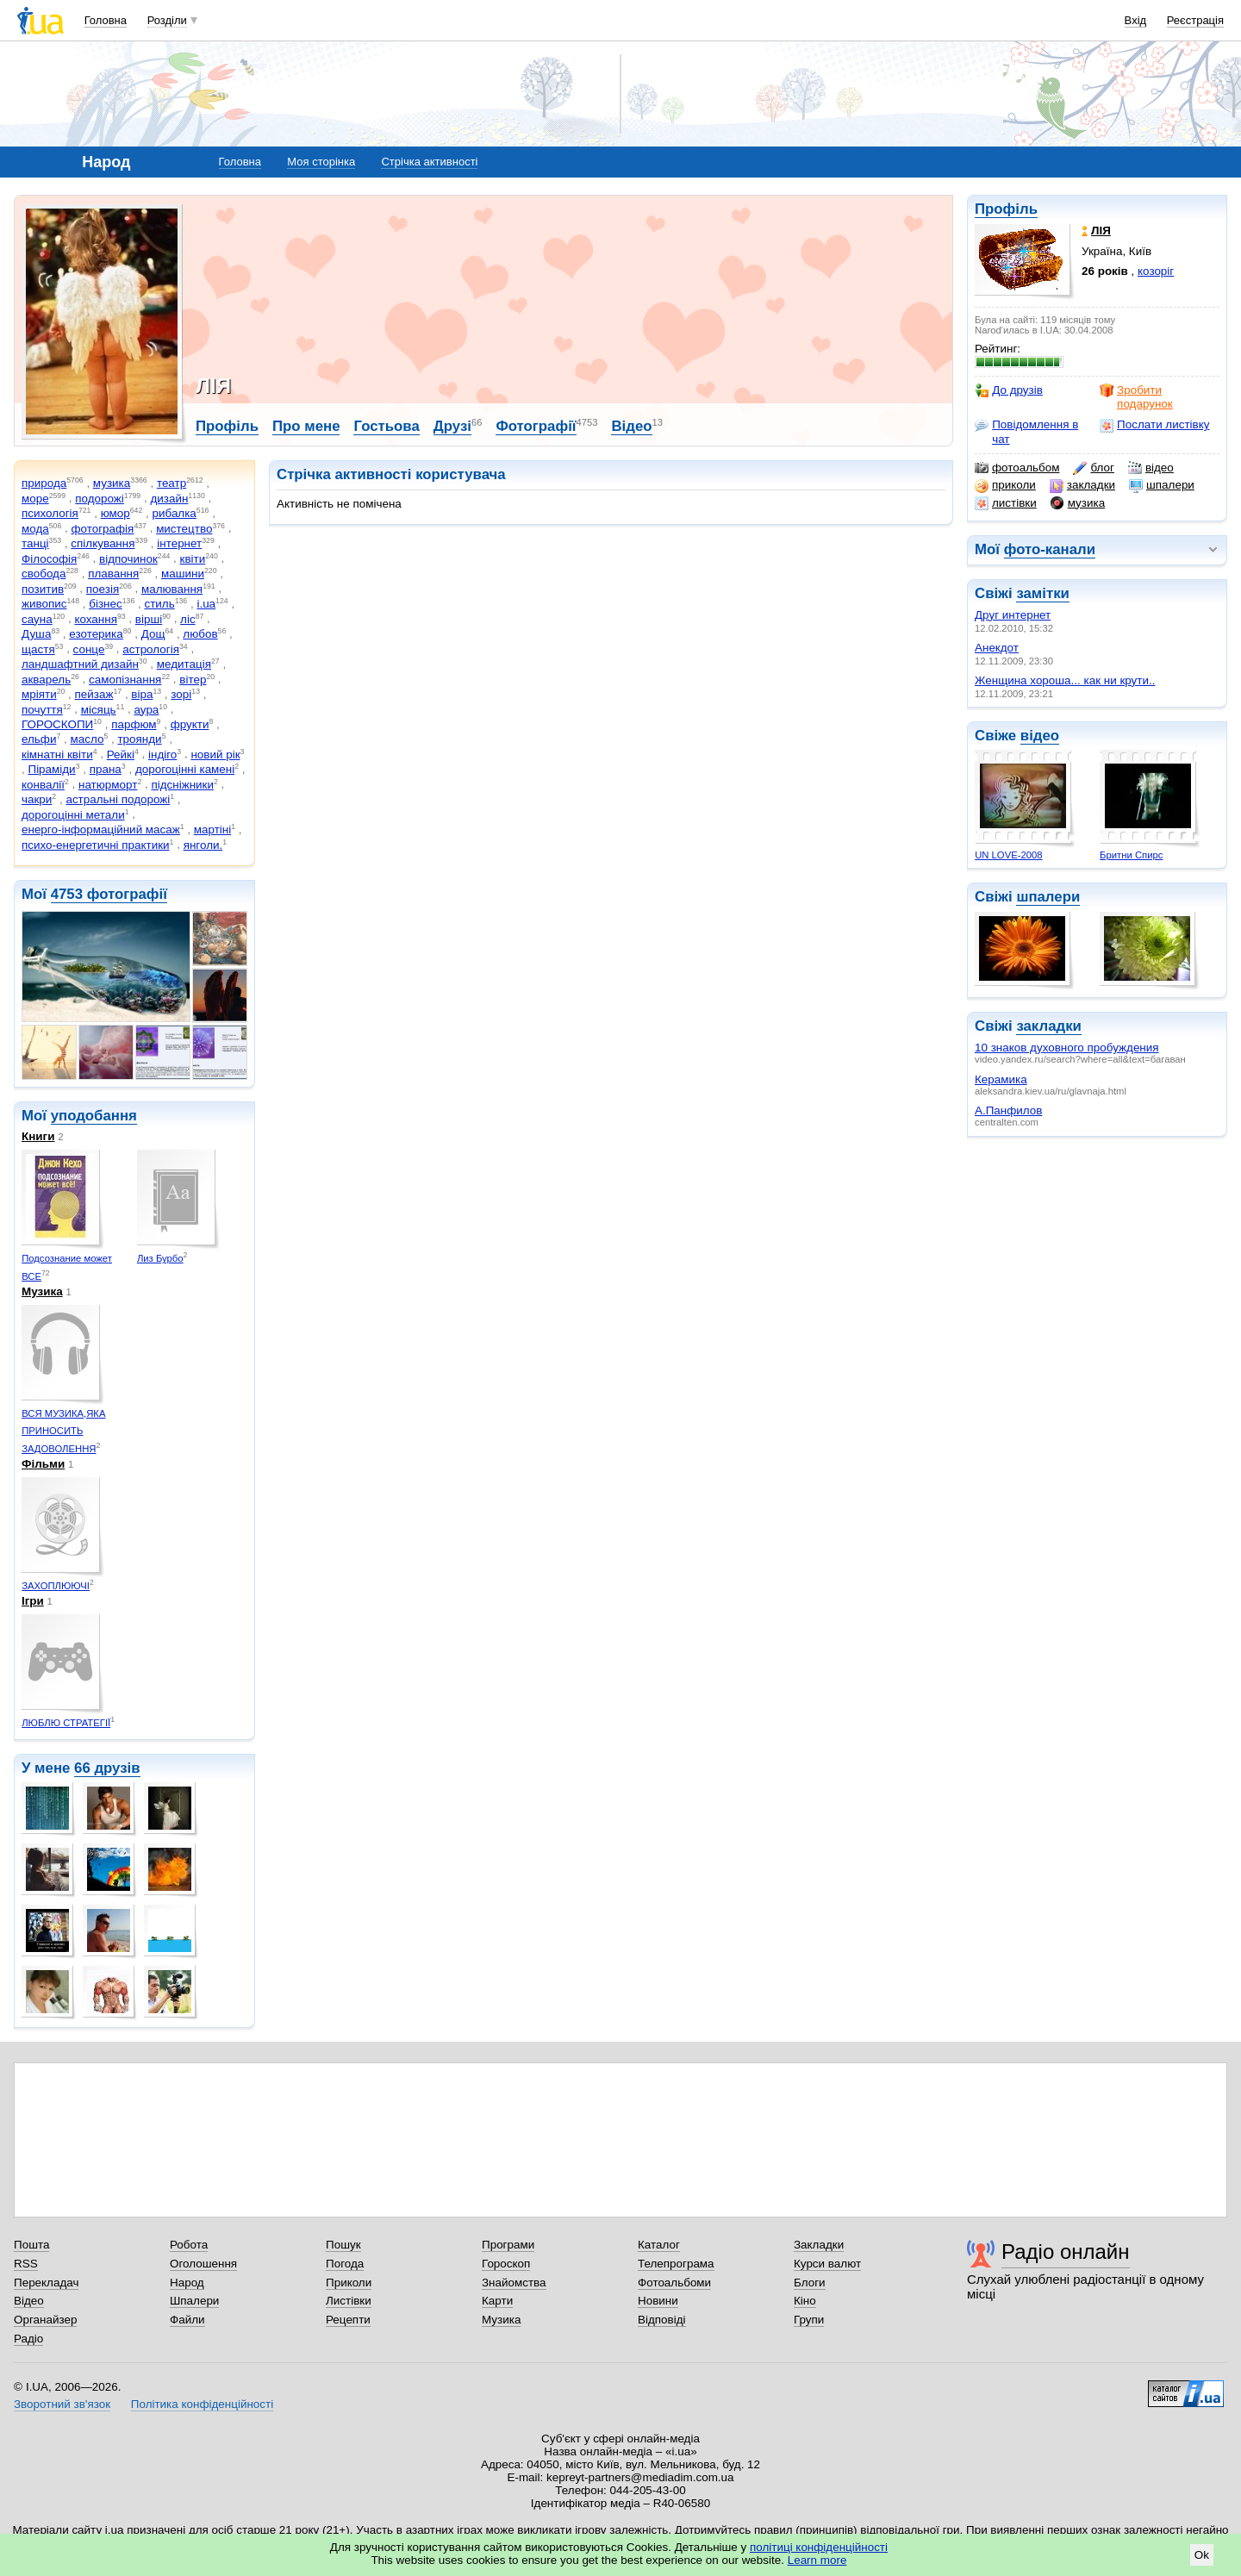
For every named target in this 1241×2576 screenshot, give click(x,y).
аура (146, 709)
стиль (159, 603)
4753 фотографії (109, 894)
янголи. (203, 845)
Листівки (348, 2300)
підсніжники (182, 784)
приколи (1005, 485)
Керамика (1001, 1079)
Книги (38, 1136)
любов (200, 633)
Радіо (28, 2338)
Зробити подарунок (1136, 397)
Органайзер (45, 2319)
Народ (187, 2282)
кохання (95, 619)
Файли (187, 2319)
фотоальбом (1017, 468)
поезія (102, 589)
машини (182, 573)
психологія (50, 513)
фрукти (190, 724)
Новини (658, 2300)
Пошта (31, 2244)
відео (1151, 468)
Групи (809, 2319)
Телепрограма (676, 2263)
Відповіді (662, 2319)
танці (35, 543)
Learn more (817, 2560)
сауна (37, 619)
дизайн (169, 498)
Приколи (348, 2282)
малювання (172, 589)
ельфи (39, 739)
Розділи (167, 20)
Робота (189, 2244)
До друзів (1009, 390)
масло (87, 739)
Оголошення (203, 2263)
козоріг (1156, 271)
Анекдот (997, 647)
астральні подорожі (117, 799)
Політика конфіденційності (202, 2404)
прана (106, 769)
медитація (184, 664)
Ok (1201, 2554)
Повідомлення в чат (1026, 431)
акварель (46, 679)
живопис (44, 603)
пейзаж (94, 694)
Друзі (452, 426)
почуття (42, 709)
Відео (631, 426)
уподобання (94, 1115)
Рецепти (348, 2319)
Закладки (819, 2244)
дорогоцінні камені (184, 769)
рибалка (174, 513)
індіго (162, 754)
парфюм (133, 724)
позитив (43, 589)
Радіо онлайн (1065, 2251)
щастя (38, 649)
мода (35, 528)
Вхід (1136, 20)
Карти (497, 2300)
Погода (345, 2263)
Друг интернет (1013, 614)
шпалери (1161, 485)
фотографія (102, 528)
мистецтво (184, 528)
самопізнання (125, 679)
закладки (1082, 485)
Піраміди (51, 769)
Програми (508, 2244)
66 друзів (107, 1768)
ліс (188, 619)
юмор (115, 513)
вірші (148, 619)
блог (1093, 468)
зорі (181, 694)
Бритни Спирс (1131, 855)
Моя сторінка (321, 161)
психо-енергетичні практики (96, 845)
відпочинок (128, 558)
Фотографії (536, 426)
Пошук (343, 2244)
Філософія (49, 558)
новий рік (215, 754)
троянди (139, 739)
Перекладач (46, 2282)
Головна (105, 20)
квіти (193, 558)
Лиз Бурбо (160, 1258)
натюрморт (107, 784)
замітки (1043, 593)
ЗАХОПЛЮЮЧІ (56, 1586)
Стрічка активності (429, 161)
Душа (36, 633)
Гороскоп (506, 2263)
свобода (43, 573)
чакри (37, 799)
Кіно (805, 2300)
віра (142, 694)
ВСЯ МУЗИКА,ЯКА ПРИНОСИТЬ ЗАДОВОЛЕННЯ (63, 1431)
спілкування (102, 543)
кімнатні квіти (57, 754)
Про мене (306, 426)
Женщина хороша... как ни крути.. (1065, 680)
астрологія (150, 649)
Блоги (810, 2282)
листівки (1006, 503)
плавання (113, 573)
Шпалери (194, 2300)
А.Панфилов (1008, 1110)
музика (1078, 503)
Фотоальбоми (674, 2282)
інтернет (179, 543)
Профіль (1006, 209)
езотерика (95, 633)
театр (171, 483)
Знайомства (514, 2282)
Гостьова (386, 426)
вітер (192, 679)
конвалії (43, 784)
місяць (98, 709)
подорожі (99, 498)
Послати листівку (1154, 425)
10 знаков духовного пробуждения (1067, 1047)
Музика (42, 1291)
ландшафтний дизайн (80, 664)
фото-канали (1049, 549)
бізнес (105, 603)
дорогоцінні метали (73, 814)
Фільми (43, 1463)
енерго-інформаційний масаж (101, 829)
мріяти (39, 694)
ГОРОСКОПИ (57, 724)
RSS (26, 2263)
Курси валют (827, 2263)
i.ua (205, 603)
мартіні (212, 829)
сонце (89, 649)
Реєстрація (1195, 20)
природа (44, 483)
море (35, 498)
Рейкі (120, 754)
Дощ (153, 633)
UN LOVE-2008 (1008, 855)
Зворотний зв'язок (62, 2404)
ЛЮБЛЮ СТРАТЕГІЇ (66, 1723)
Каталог (659, 2244)
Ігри (33, 1600)
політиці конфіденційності (819, 2547)
